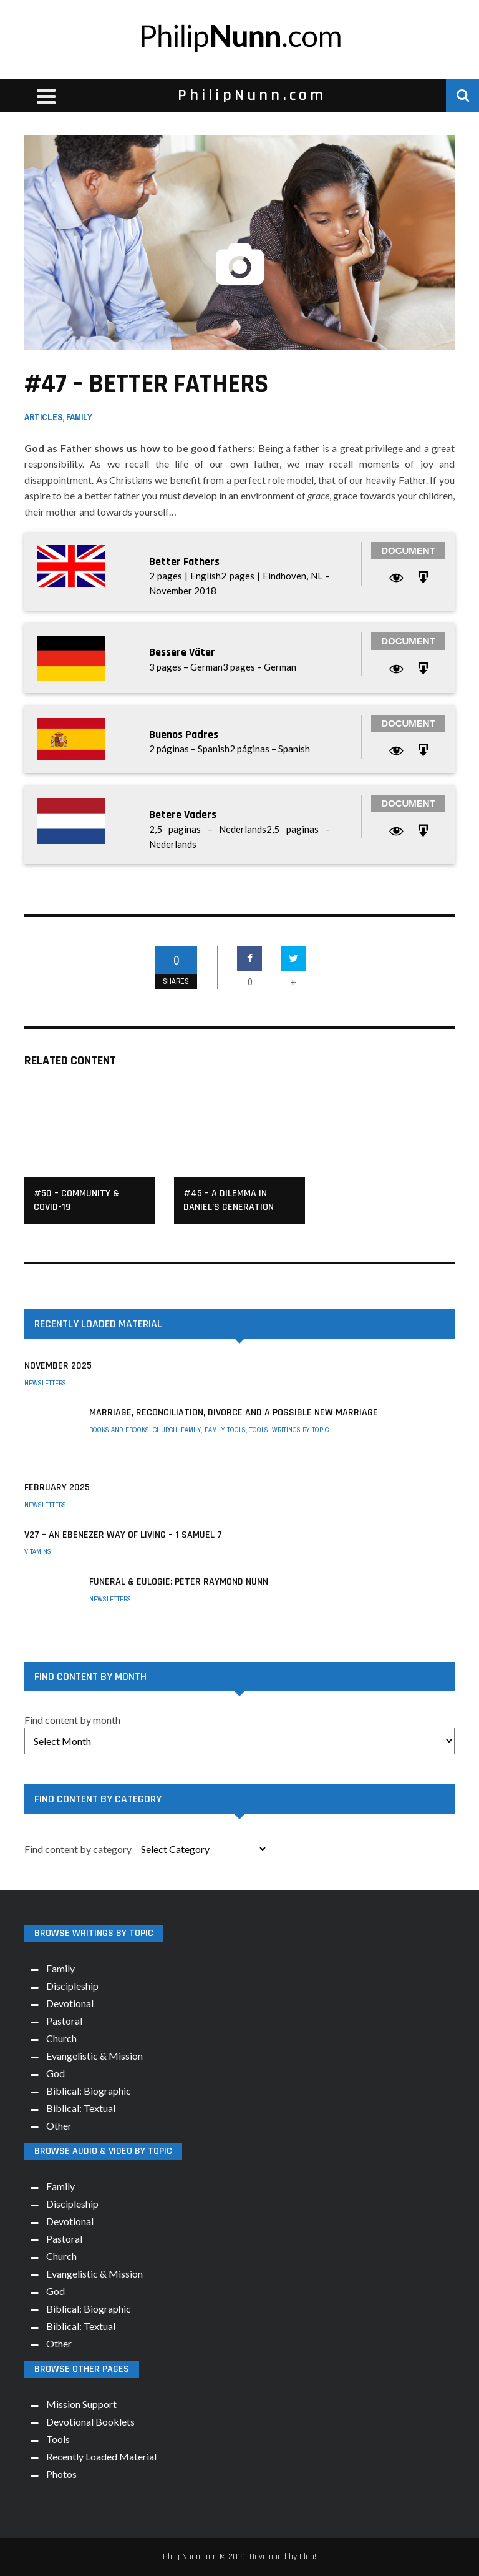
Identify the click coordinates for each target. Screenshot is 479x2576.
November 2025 (58, 1365)
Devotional (70, 2003)
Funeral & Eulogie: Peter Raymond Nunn (178, 1581)
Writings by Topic (300, 1429)
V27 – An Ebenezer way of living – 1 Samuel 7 (123, 1534)
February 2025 (57, 1487)
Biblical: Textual (80, 2108)
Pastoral (64, 2021)
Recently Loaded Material (101, 2456)
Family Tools (225, 1429)
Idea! (307, 2556)
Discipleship (72, 1986)
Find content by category (78, 1849)
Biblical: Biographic (88, 2091)
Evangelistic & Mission (94, 2056)
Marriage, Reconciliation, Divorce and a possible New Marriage (233, 1412)
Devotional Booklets (90, 2421)
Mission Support (81, 2404)
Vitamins (37, 1551)
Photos (61, 2474)
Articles (43, 417)
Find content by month (72, 1720)
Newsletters (45, 1383)
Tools (258, 1429)
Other (59, 2125)
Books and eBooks (119, 1429)
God (55, 2073)
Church (165, 1429)
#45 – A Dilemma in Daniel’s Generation (228, 1200)
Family (79, 417)
